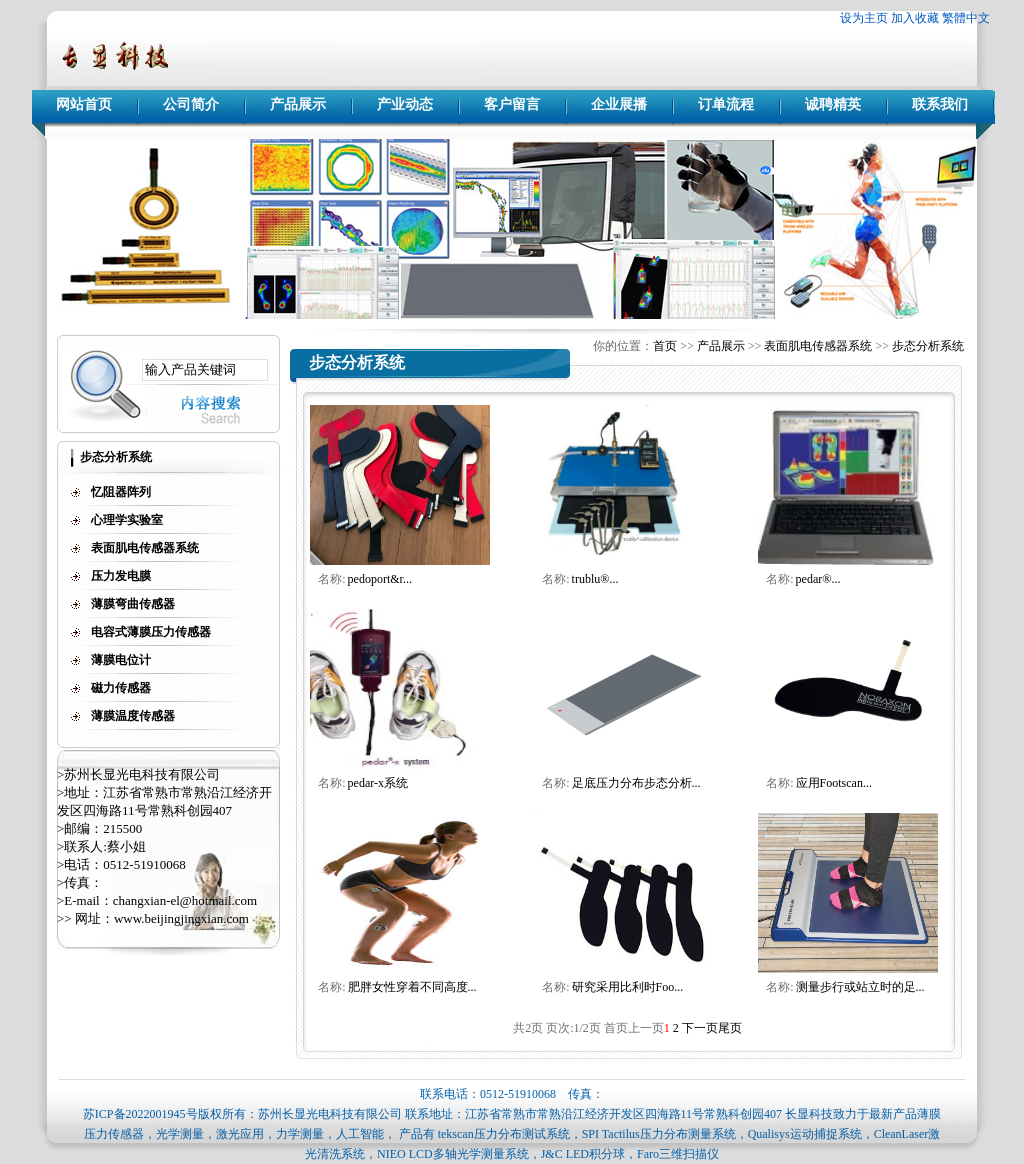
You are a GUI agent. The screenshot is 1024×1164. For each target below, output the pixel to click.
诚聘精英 (833, 104)
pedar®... (818, 579)
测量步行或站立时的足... (860, 987)
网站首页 (84, 104)
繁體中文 (966, 18)
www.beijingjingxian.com (181, 918)
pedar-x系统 (378, 783)
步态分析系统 (928, 346)
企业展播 (619, 104)
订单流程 (726, 104)
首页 (665, 346)
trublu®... (595, 579)
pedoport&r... (380, 579)
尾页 (730, 1028)
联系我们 (940, 104)
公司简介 (191, 104)
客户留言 (512, 104)
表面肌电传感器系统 (818, 346)
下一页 (700, 1028)
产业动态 (405, 104)
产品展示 (298, 104)
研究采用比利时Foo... (628, 987)
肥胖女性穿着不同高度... (412, 987)
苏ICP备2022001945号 (140, 1114)
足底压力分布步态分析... (636, 783)
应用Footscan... (834, 783)
